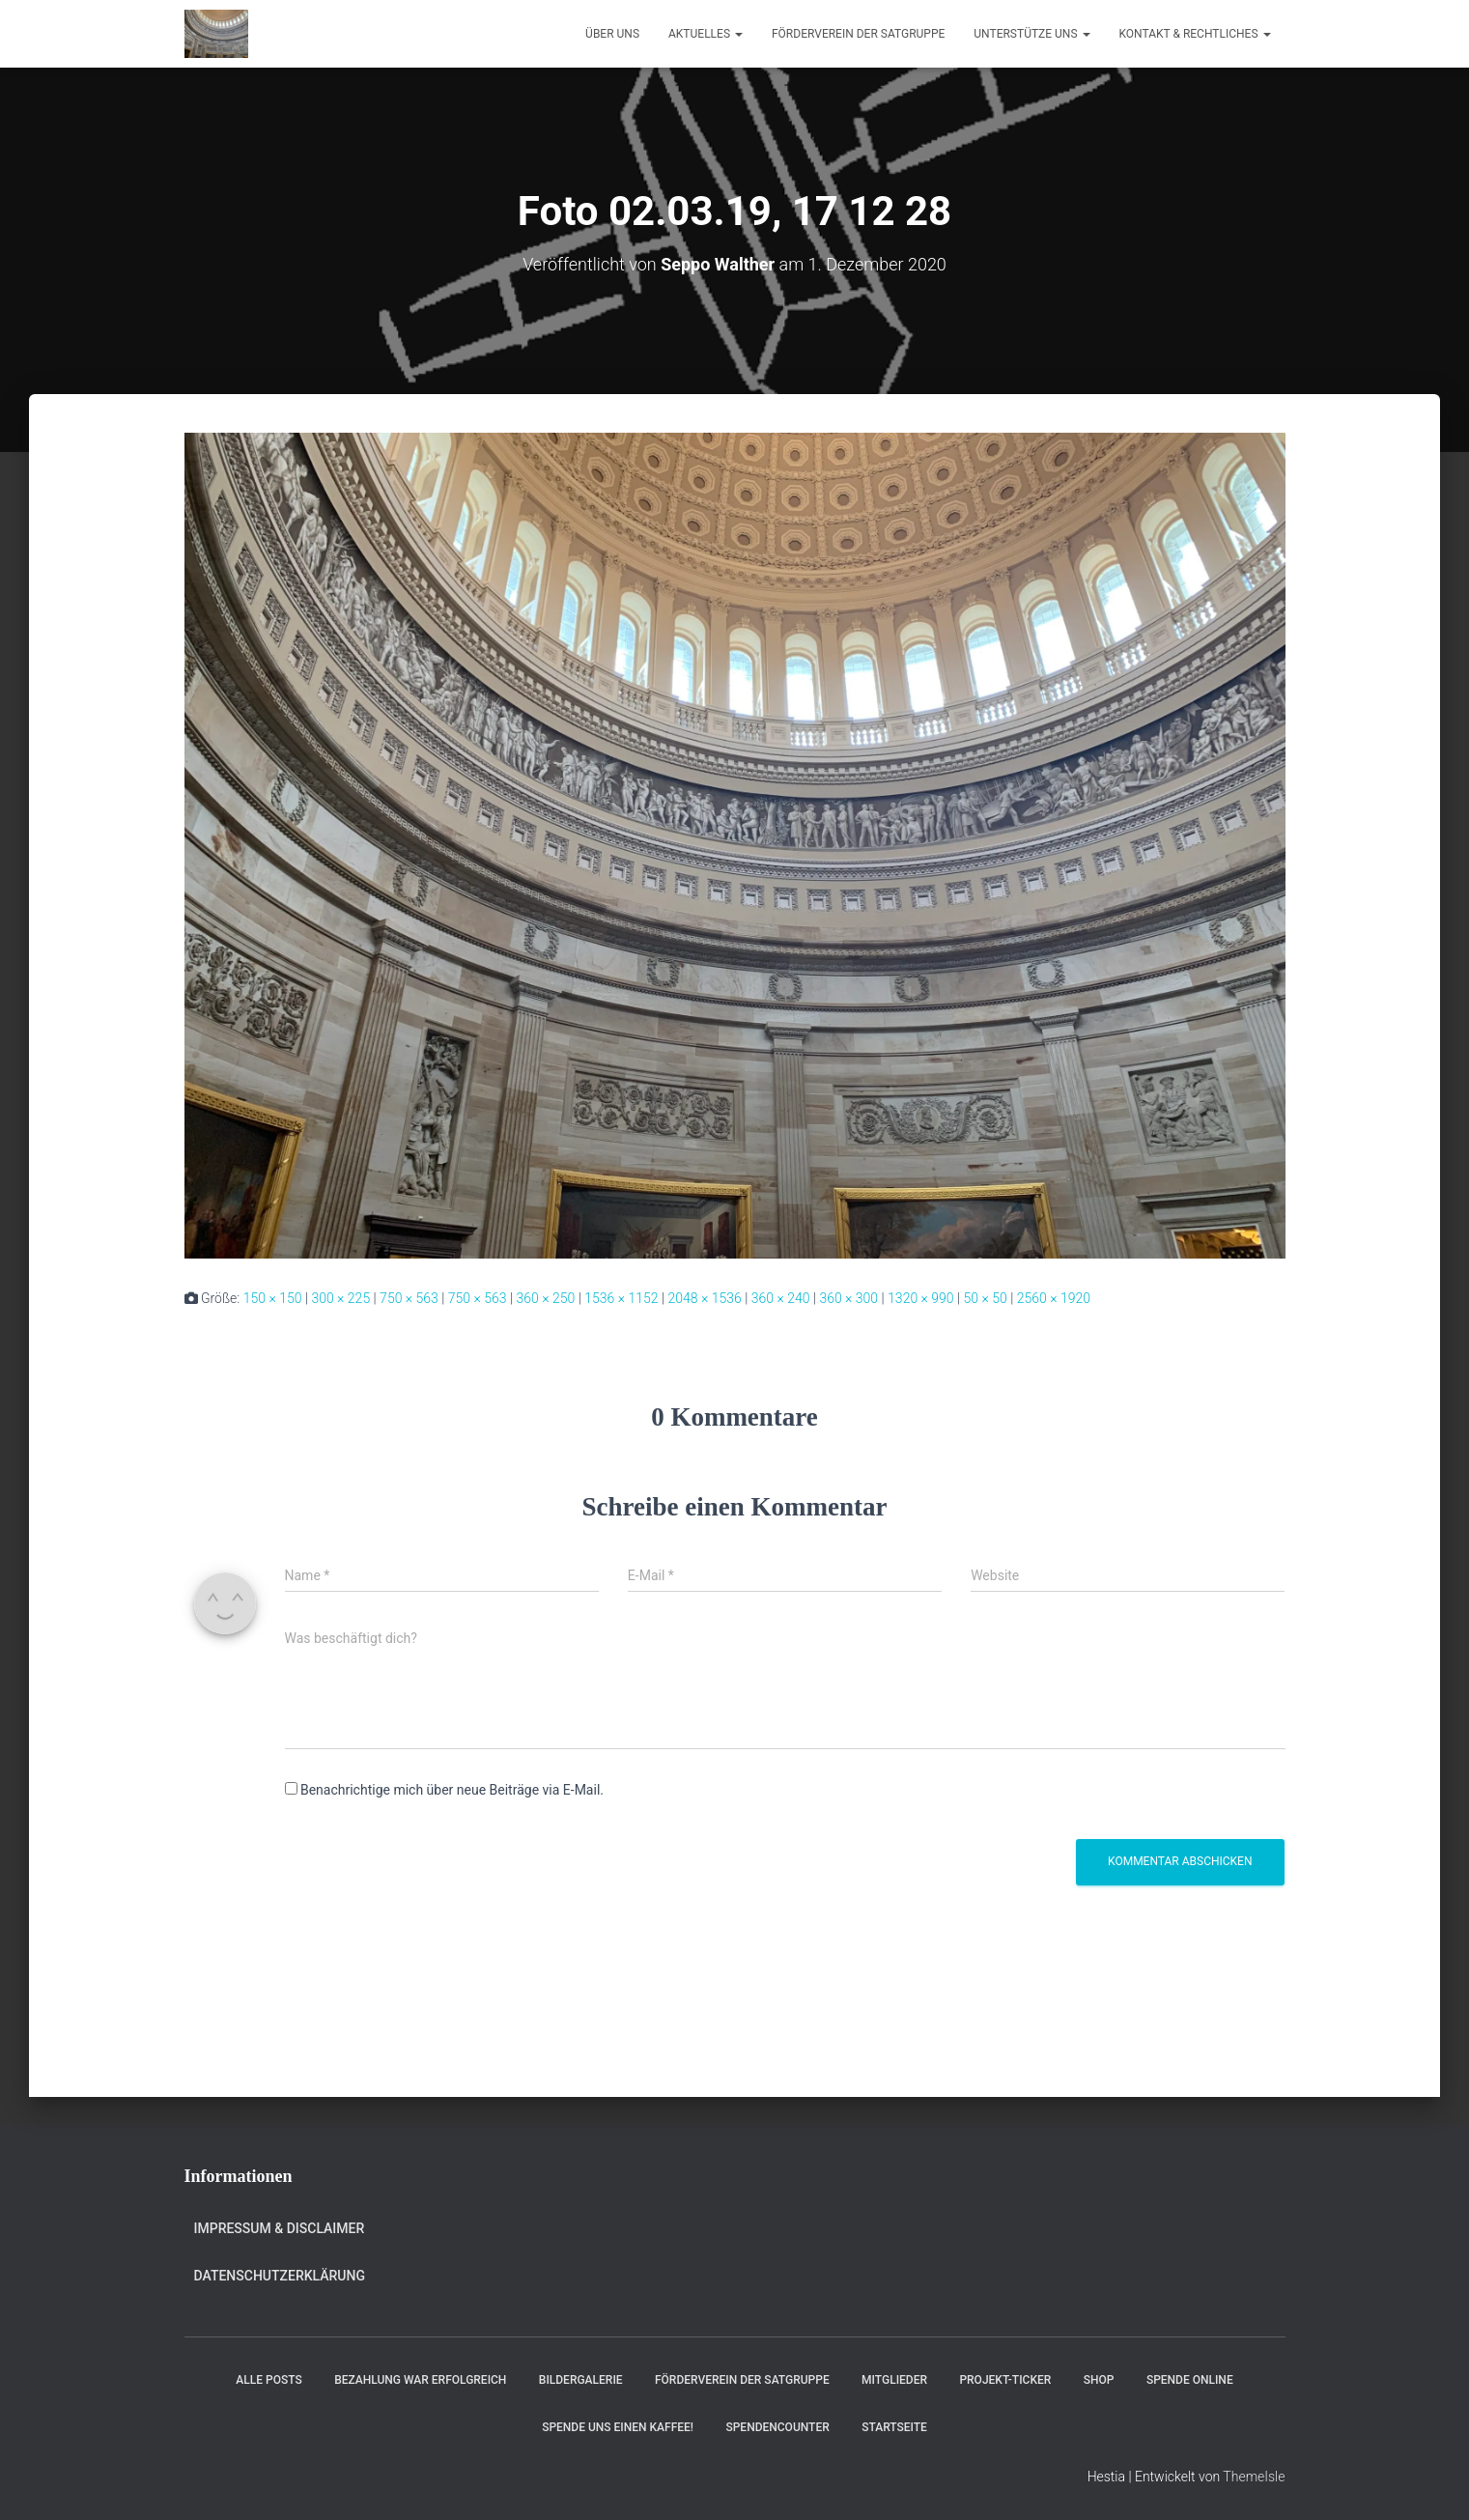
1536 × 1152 (621, 1298)
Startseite (894, 2427)
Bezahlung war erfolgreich (420, 2380)
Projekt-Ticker (1005, 2380)
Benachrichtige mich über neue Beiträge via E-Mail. (452, 1790)
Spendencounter (777, 2427)
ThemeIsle (1254, 2476)
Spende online (1189, 2380)
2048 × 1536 (704, 1298)
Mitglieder (894, 2380)
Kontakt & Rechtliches (1195, 34)
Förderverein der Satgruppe (858, 34)
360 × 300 (848, 1298)
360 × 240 (780, 1298)
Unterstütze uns (1031, 34)
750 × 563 (409, 1298)
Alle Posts (268, 2380)
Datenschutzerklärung (279, 2275)
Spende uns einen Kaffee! (617, 2427)
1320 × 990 (921, 1298)
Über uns (612, 34)
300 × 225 (340, 1298)
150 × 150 (272, 1298)
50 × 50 (985, 1298)
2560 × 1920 (1053, 1298)
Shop (1099, 2380)
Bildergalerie (581, 2380)
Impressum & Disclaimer (279, 2228)
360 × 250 (546, 1298)
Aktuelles (705, 34)
